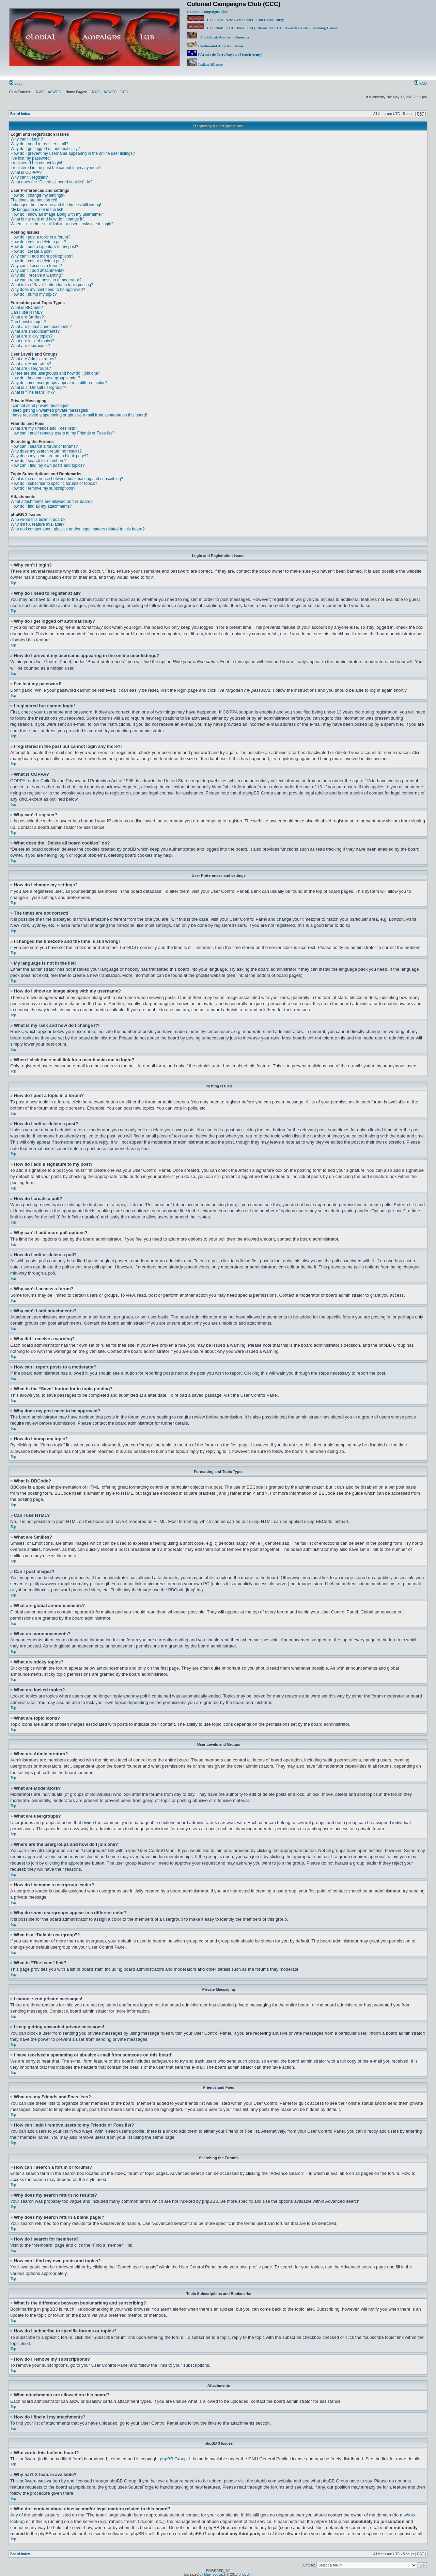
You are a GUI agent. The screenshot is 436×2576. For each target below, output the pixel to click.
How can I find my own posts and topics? (47, 465)
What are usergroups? (31, 368)
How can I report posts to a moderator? (46, 280)
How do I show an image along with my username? (57, 214)
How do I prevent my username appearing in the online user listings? (73, 153)
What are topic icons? (30, 345)
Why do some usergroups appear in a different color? (59, 382)
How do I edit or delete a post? (38, 242)
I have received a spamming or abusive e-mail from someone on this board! (79, 415)
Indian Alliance (205, 64)
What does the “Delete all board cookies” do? (51, 182)
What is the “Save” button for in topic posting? (52, 284)
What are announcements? (35, 331)
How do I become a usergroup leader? (45, 378)
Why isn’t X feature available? (37, 524)
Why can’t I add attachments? (37, 270)
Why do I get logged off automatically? (45, 148)
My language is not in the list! (37, 209)
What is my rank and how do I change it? (47, 219)
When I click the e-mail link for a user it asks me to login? (62, 223)
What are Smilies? (27, 317)
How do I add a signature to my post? (44, 246)
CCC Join (205, 20)
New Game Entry (239, 20)
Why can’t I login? (27, 139)
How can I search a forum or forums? (44, 446)
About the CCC (270, 28)
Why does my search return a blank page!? (50, 456)
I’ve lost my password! (31, 158)
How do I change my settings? (38, 195)
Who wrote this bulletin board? (38, 519)
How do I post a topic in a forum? (40, 237)
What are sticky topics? (31, 336)
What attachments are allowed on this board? (52, 501)
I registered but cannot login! (36, 163)
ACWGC (54, 92)
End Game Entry (270, 20)
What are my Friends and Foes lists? (44, 428)
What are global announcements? (41, 326)
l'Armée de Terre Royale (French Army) (224, 54)
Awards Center (297, 28)
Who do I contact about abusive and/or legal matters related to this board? (78, 529)
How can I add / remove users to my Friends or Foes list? (62, 433)
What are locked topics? (32, 341)
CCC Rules (236, 28)
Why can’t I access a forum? (36, 265)
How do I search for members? (38, 460)
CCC (124, 92)
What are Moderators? (31, 363)
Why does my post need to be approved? (48, 289)
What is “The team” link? (33, 392)
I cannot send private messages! (40, 405)
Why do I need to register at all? (39, 144)
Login (16, 83)
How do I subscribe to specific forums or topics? (54, 483)
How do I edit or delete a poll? (38, 261)
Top (13, 583)
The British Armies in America (218, 37)
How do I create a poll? (31, 251)
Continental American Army (215, 46)
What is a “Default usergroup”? (38, 387)
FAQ (251, 28)
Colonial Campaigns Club (208, 12)
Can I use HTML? (27, 312)
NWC (40, 92)
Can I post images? (28, 321)
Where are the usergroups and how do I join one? (55, 373)
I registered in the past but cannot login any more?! (57, 167)
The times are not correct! (34, 200)
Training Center (325, 28)
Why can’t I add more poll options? (42, 256)
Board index (20, 114)
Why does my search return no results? (46, 451)
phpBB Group (173, 2458)
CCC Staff (215, 28)
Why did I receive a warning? (37, 275)
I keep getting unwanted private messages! (49, 410)
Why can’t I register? (29, 177)
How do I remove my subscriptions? (43, 488)
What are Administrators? (34, 359)
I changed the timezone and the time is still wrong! (56, 204)
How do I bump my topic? (34, 294)
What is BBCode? (27, 307)
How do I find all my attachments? (41, 506)
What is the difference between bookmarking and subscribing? (67, 478)
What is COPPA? (26, 172)
